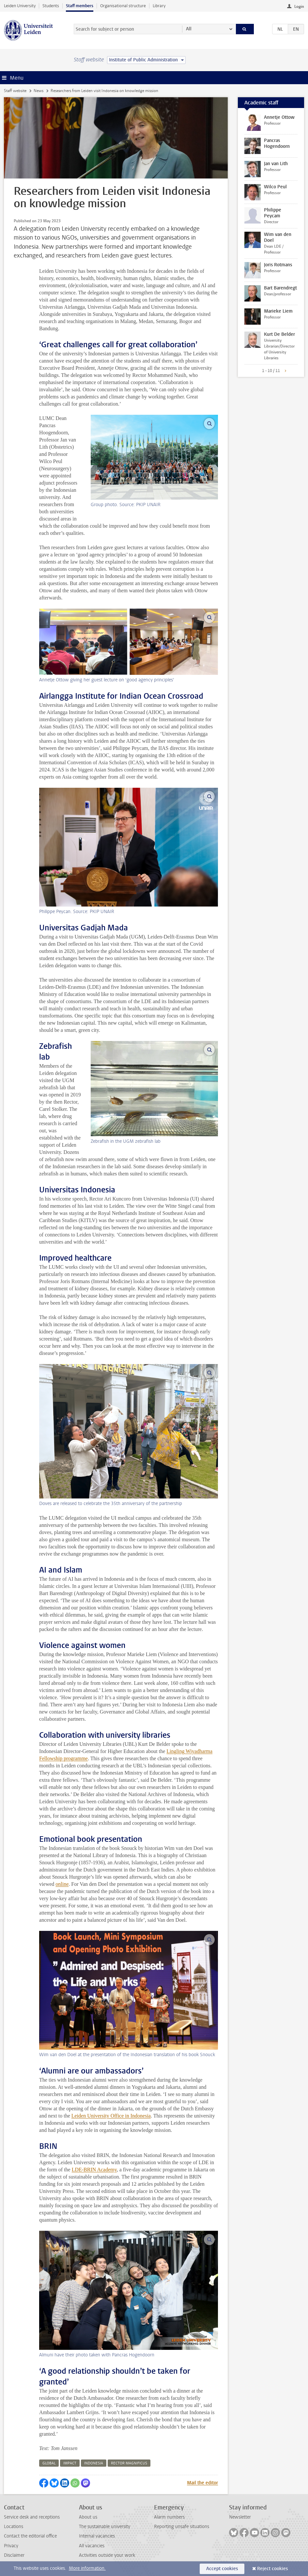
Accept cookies (222, 2569)
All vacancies (91, 2546)
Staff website (15, 90)
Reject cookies (272, 2569)
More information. (87, 2568)
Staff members (79, 5)
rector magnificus (129, 2463)
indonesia (93, 2463)
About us (88, 2517)
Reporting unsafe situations (181, 2526)
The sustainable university (104, 2526)
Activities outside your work (107, 2555)
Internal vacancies (97, 2536)
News (38, 90)
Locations (13, 2526)
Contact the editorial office (30, 2536)
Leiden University (20, 5)
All (189, 29)
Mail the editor (202, 2483)
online (62, 1884)
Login (299, 6)
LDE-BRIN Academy (94, 2169)
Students (50, 5)
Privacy (11, 2546)
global (48, 2463)
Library (159, 5)
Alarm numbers (169, 2517)
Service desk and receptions (32, 2517)
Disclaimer (14, 2555)
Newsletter (240, 2517)
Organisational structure (123, 5)
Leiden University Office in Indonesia (111, 2115)
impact (69, 2463)
